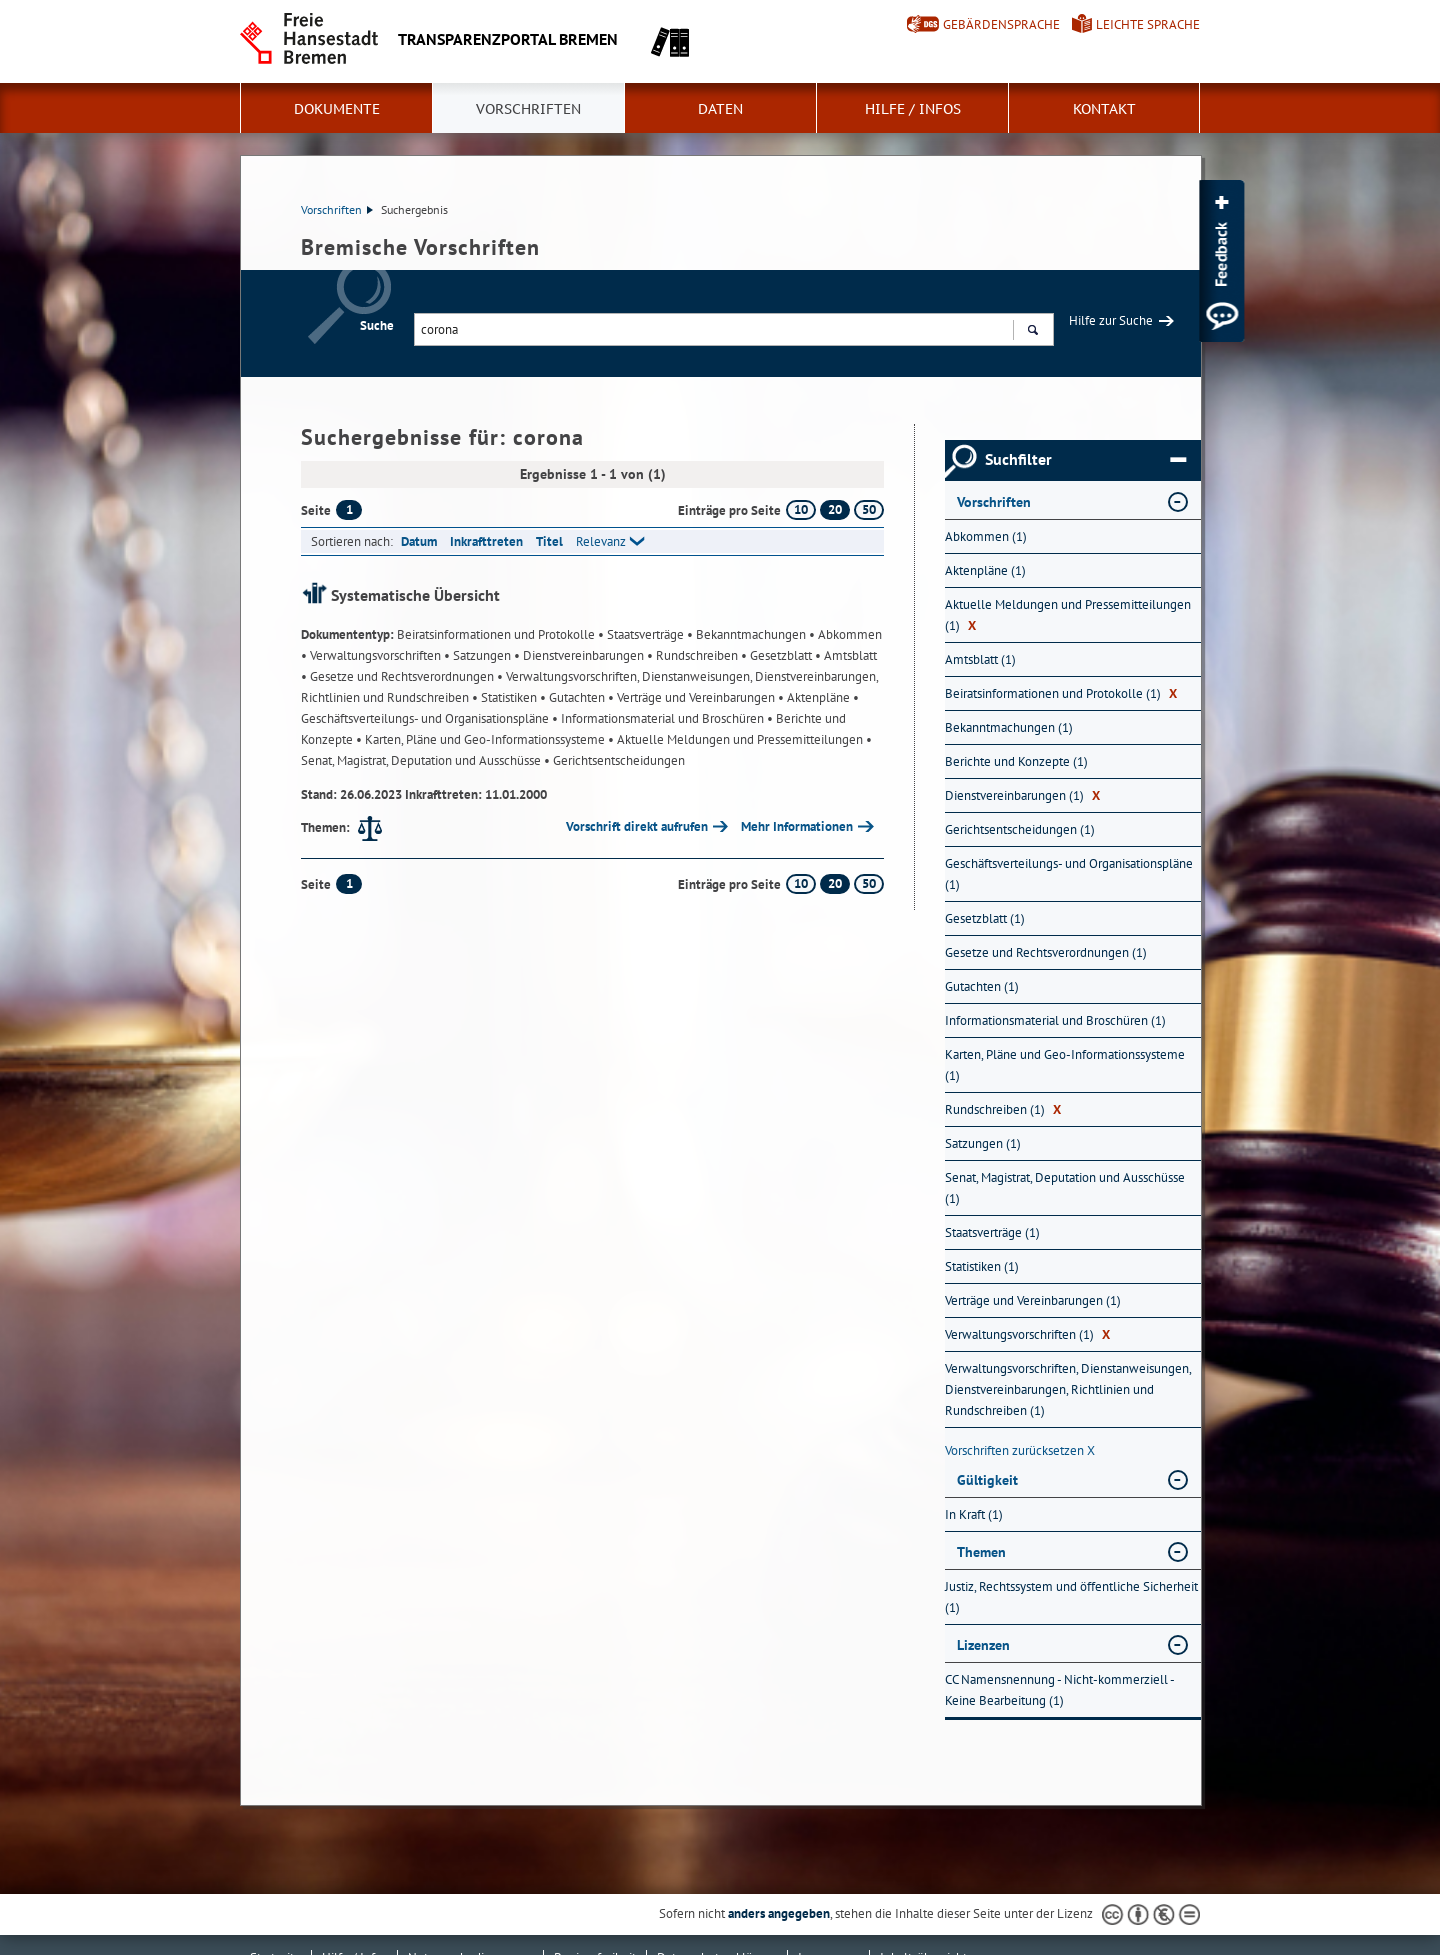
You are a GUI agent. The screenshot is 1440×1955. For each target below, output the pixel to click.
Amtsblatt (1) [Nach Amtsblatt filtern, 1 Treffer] (980, 659)
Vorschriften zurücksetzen (1020, 1450)
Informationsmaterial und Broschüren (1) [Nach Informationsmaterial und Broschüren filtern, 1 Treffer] (1055, 1020)
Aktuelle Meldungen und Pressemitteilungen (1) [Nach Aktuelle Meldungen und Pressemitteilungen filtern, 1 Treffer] (1068, 615)
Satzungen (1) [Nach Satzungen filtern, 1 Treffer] (983, 1143)
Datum (419, 541)
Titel (549, 541)
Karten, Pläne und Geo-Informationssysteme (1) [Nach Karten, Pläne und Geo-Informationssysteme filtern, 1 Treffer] (1065, 1065)
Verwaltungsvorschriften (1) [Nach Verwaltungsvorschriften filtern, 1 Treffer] (1027, 1334)
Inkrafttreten (486, 541)
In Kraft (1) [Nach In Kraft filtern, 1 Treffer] (974, 1514)
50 (869, 509)
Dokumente (337, 109)
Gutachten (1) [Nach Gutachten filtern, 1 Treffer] (982, 986)
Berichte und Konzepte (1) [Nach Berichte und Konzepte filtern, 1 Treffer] (1016, 761)
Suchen (1032, 332)
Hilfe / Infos (913, 109)
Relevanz (601, 541)
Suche (377, 325)
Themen (981, 1552)
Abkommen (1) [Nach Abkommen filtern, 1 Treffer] (986, 536)
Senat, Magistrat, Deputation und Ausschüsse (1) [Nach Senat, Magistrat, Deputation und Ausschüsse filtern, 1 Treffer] (1065, 1188)
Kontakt (1104, 109)
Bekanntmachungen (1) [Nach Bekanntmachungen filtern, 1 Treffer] (1009, 727)
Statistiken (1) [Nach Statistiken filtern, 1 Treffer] (982, 1266)
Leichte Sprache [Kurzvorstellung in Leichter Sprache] (1148, 24)
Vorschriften (528, 109)
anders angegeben (779, 1913)
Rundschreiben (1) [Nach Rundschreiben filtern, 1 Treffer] (1003, 1109)
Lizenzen (983, 1645)
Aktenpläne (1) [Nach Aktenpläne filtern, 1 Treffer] (985, 570)
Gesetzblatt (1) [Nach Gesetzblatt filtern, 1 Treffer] (985, 918)
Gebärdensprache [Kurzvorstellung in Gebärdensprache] (1001, 24)
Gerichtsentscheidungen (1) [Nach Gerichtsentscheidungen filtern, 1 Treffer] (1020, 829)
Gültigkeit (987, 1480)
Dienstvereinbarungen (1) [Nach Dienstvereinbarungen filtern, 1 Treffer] (1022, 795)
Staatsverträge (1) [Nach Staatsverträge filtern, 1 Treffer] (992, 1232)
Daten (720, 109)
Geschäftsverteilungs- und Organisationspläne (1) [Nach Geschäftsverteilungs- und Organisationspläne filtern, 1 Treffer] (1069, 874)
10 (801, 509)
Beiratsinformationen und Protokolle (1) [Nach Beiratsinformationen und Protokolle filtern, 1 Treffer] (1061, 693)
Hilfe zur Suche (1111, 320)
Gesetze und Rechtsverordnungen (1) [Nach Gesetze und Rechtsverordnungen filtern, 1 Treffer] (1046, 952)
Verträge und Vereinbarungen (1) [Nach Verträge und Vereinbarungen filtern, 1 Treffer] (1033, 1300)
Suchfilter (1085, 460)
